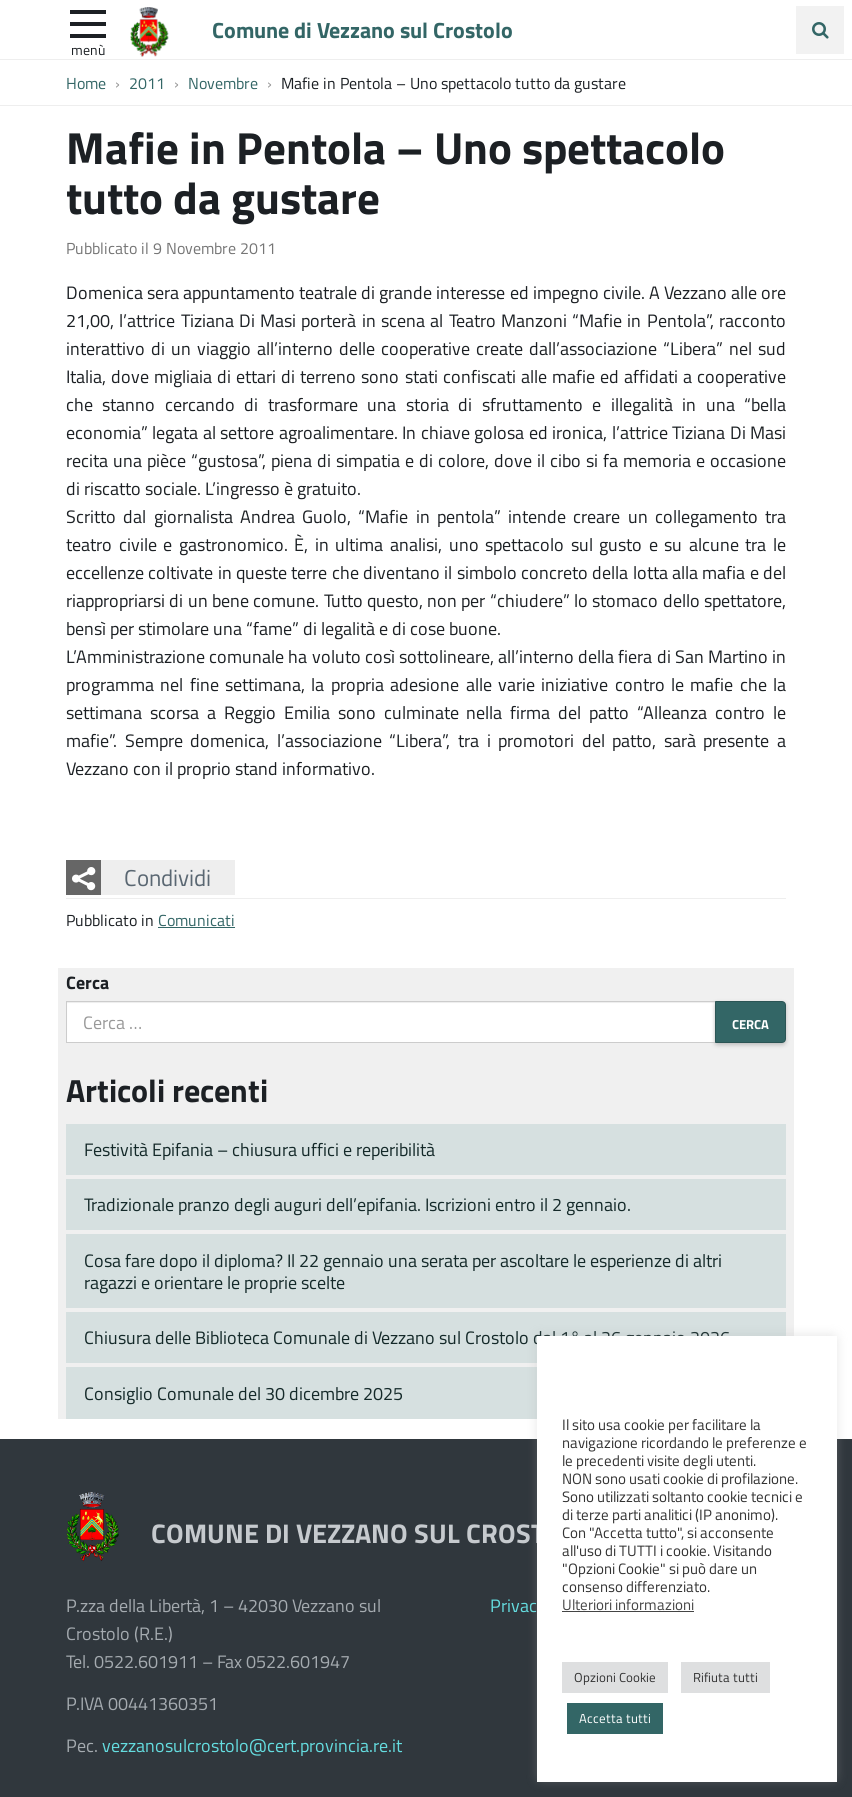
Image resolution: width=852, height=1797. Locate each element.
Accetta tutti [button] (615, 1718)
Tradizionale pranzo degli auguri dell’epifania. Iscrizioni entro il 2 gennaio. (357, 1204)
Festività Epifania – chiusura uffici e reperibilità (259, 1149)
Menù (88, 49)
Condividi (167, 877)
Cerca (87, 982)
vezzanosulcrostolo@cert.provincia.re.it (252, 1745)
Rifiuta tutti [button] (725, 1677)
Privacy (518, 1605)
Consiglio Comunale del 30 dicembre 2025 (243, 1393)
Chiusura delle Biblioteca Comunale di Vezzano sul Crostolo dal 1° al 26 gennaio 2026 (407, 1337)
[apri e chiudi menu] (88, 22)
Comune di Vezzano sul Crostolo (362, 29)
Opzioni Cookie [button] (615, 1677)
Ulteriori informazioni (628, 1604)
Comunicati (196, 919)
